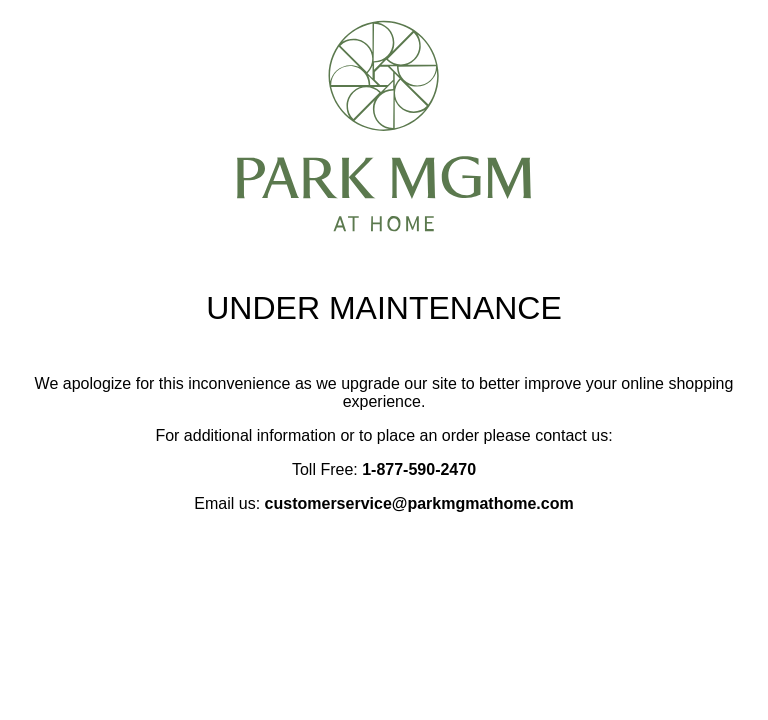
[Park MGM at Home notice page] (384, 223)
